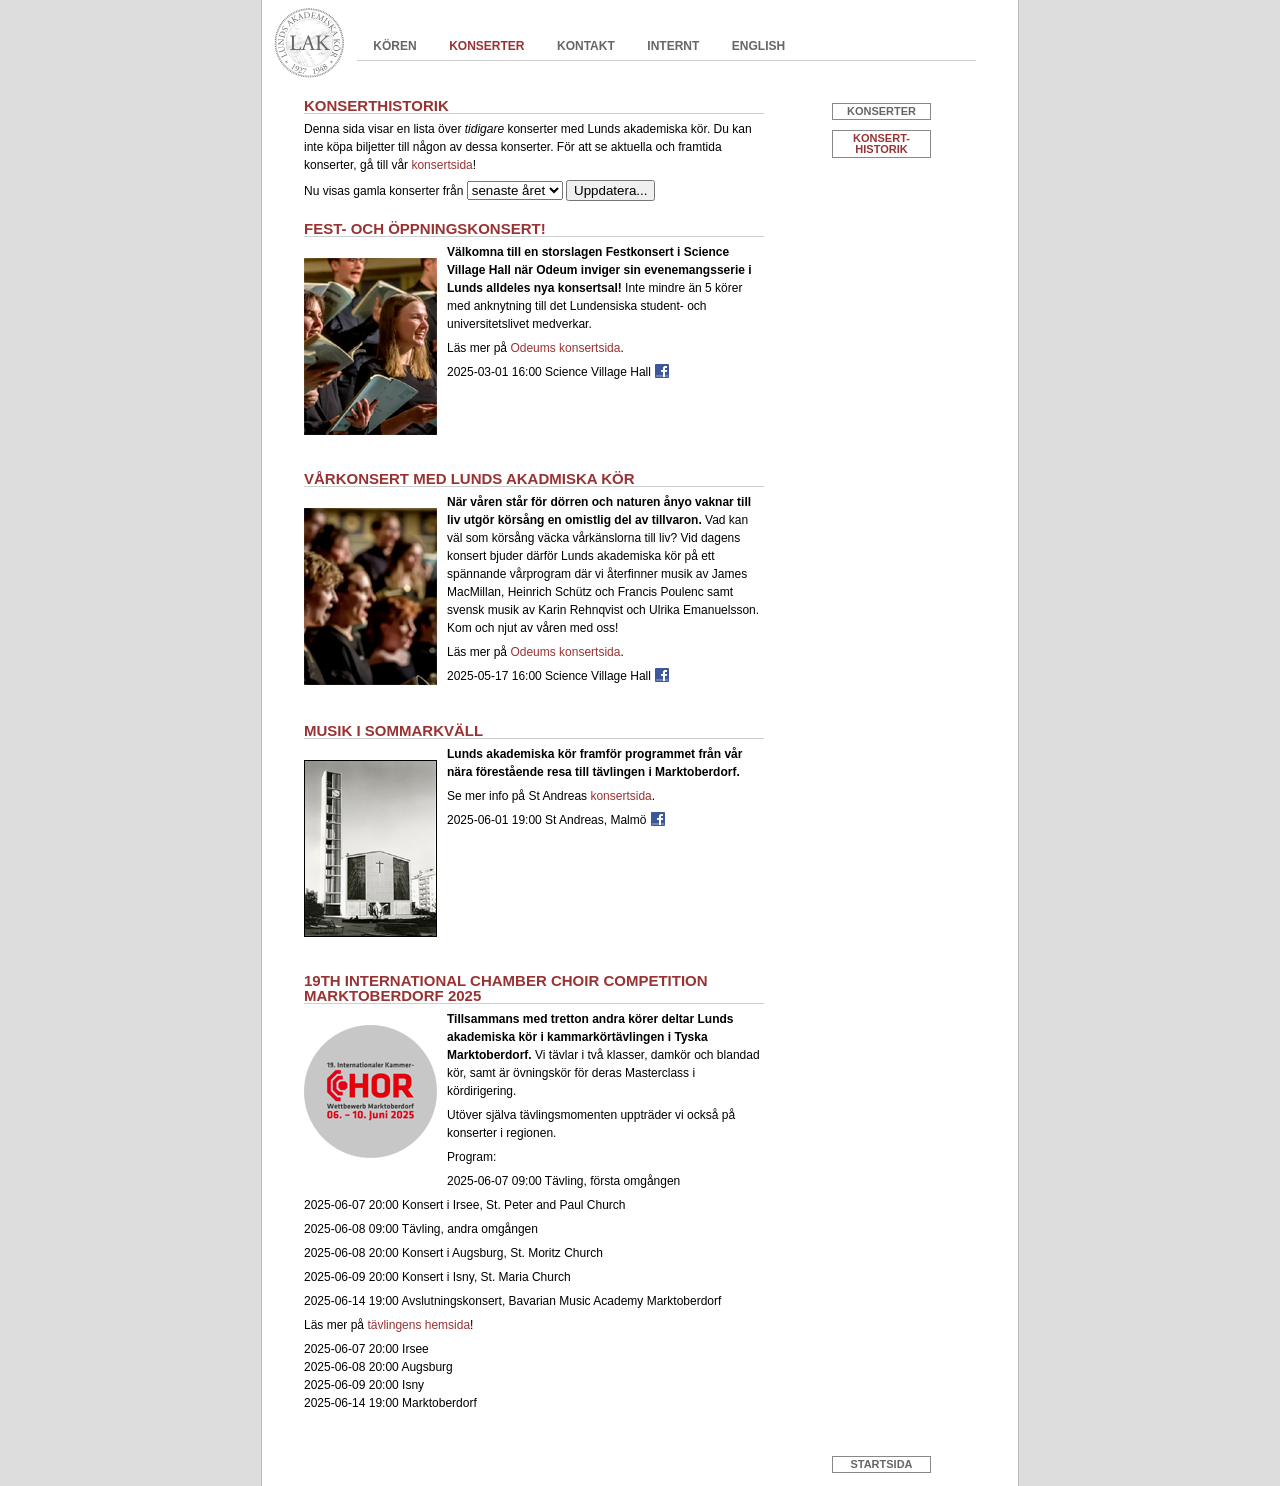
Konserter (486, 46)
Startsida (881, 1464)
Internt (673, 46)
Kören (394, 46)
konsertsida (441, 165)
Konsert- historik (881, 143)
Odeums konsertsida (565, 348)
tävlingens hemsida (418, 1325)
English (758, 46)
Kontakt (586, 46)
